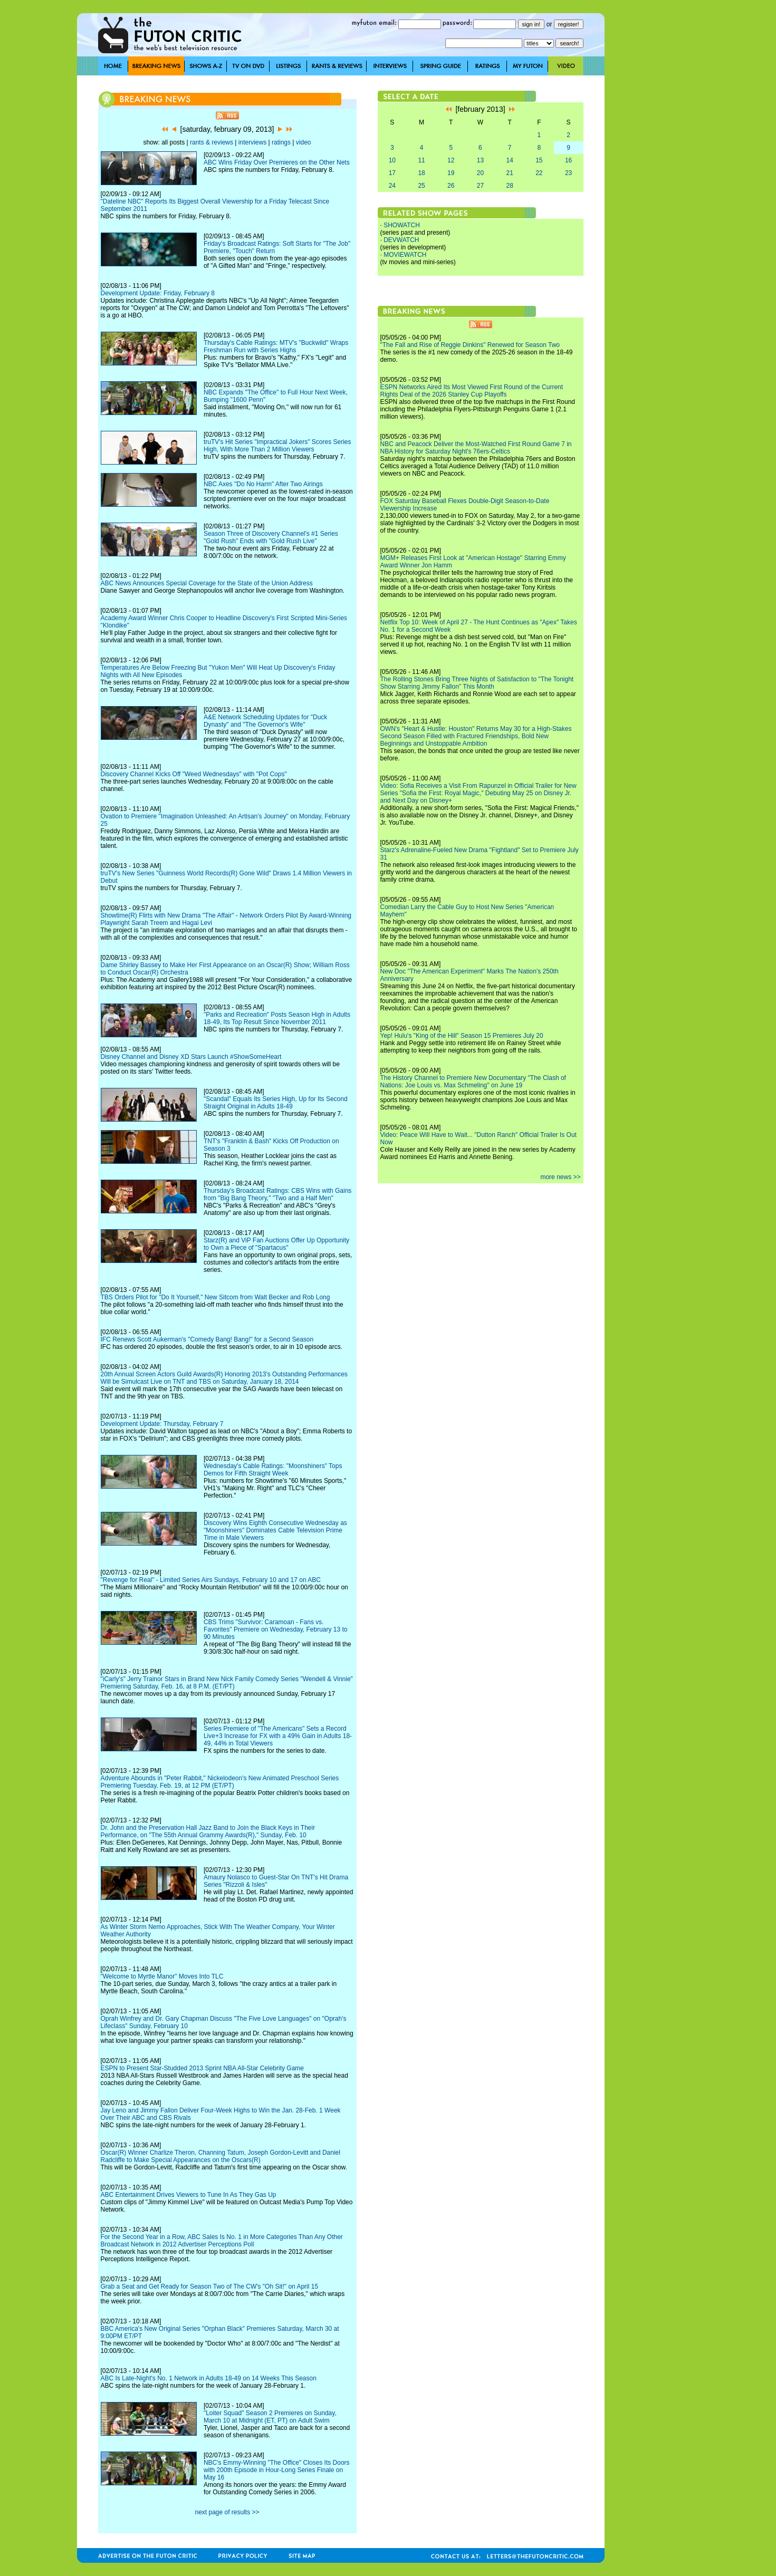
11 (421, 160)
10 (392, 160)
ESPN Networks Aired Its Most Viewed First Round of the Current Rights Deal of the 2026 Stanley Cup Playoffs (471, 390)
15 (538, 160)
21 (509, 173)
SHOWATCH (402, 225)
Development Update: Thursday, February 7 (162, 1423)
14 (509, 160)
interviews (252, 142)
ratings (281, 142)
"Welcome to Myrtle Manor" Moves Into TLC (162, 1976)
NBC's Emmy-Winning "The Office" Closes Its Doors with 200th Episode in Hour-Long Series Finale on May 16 (277, 2470)
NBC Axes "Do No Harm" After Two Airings (263, 484)
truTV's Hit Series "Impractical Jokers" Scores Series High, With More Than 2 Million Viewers (277, 445)
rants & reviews (211, 142)
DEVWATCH (401, 240)
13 (480, 160)
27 (480, 185)
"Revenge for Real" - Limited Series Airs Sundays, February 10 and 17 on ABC (211, 1580)
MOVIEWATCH (405, 254)
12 (450, 160)
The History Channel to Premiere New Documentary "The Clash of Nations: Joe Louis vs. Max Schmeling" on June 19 (473, 1081)
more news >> (560, 1177)
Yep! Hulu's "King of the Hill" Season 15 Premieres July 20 (461, 1035)
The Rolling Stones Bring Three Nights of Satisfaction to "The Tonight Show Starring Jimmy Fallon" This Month (477, 683)
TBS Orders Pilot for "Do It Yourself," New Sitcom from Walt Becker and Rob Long (215, 1297)
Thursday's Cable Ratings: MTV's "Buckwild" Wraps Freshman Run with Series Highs (276, 346)
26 (450, 185)
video (303, 142)
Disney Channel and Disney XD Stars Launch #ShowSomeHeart (191, 1056)
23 (568, 173)
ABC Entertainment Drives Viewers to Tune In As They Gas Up (188, 2194)
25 (421, 185)
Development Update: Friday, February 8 (158, 293)
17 (392, 173)
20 (480, 173)
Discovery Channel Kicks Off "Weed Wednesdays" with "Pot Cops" (194, 774)
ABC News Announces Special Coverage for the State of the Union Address (207, 583)
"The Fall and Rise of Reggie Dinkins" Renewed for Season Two (470, 345)
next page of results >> (227, 2512)
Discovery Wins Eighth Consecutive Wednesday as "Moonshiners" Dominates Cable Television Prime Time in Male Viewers (275, 1530)
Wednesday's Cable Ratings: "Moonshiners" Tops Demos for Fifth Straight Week (273, 1469)
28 (509, 185)
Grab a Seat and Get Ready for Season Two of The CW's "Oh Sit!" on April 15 (210, 2286)
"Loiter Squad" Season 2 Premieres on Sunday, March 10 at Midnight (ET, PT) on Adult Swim (270, 2416)
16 (568, 160)
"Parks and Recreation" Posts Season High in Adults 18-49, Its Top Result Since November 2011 (277, 1018)
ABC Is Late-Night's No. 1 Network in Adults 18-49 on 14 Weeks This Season (209, 2378)
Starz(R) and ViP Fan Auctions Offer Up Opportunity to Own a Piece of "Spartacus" (276, 1244)
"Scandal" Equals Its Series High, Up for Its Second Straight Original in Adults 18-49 (276, 1102)
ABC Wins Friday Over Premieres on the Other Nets (277, 162)
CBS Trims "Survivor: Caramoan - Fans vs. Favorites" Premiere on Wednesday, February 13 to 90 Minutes (276, 1629)
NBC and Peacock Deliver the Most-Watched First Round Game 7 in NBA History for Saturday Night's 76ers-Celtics (476, 447)
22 (538, 173)
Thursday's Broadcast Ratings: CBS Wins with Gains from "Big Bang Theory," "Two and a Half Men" (277, 1194)
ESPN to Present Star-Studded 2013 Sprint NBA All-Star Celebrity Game (202, 2068)
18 (421, 173)
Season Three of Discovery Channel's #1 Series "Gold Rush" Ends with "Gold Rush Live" (271, 537)
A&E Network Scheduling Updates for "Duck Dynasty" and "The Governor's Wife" (265, 720)
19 (450, 173)
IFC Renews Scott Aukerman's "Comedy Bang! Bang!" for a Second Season (207, 1339)
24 (392, 185)
